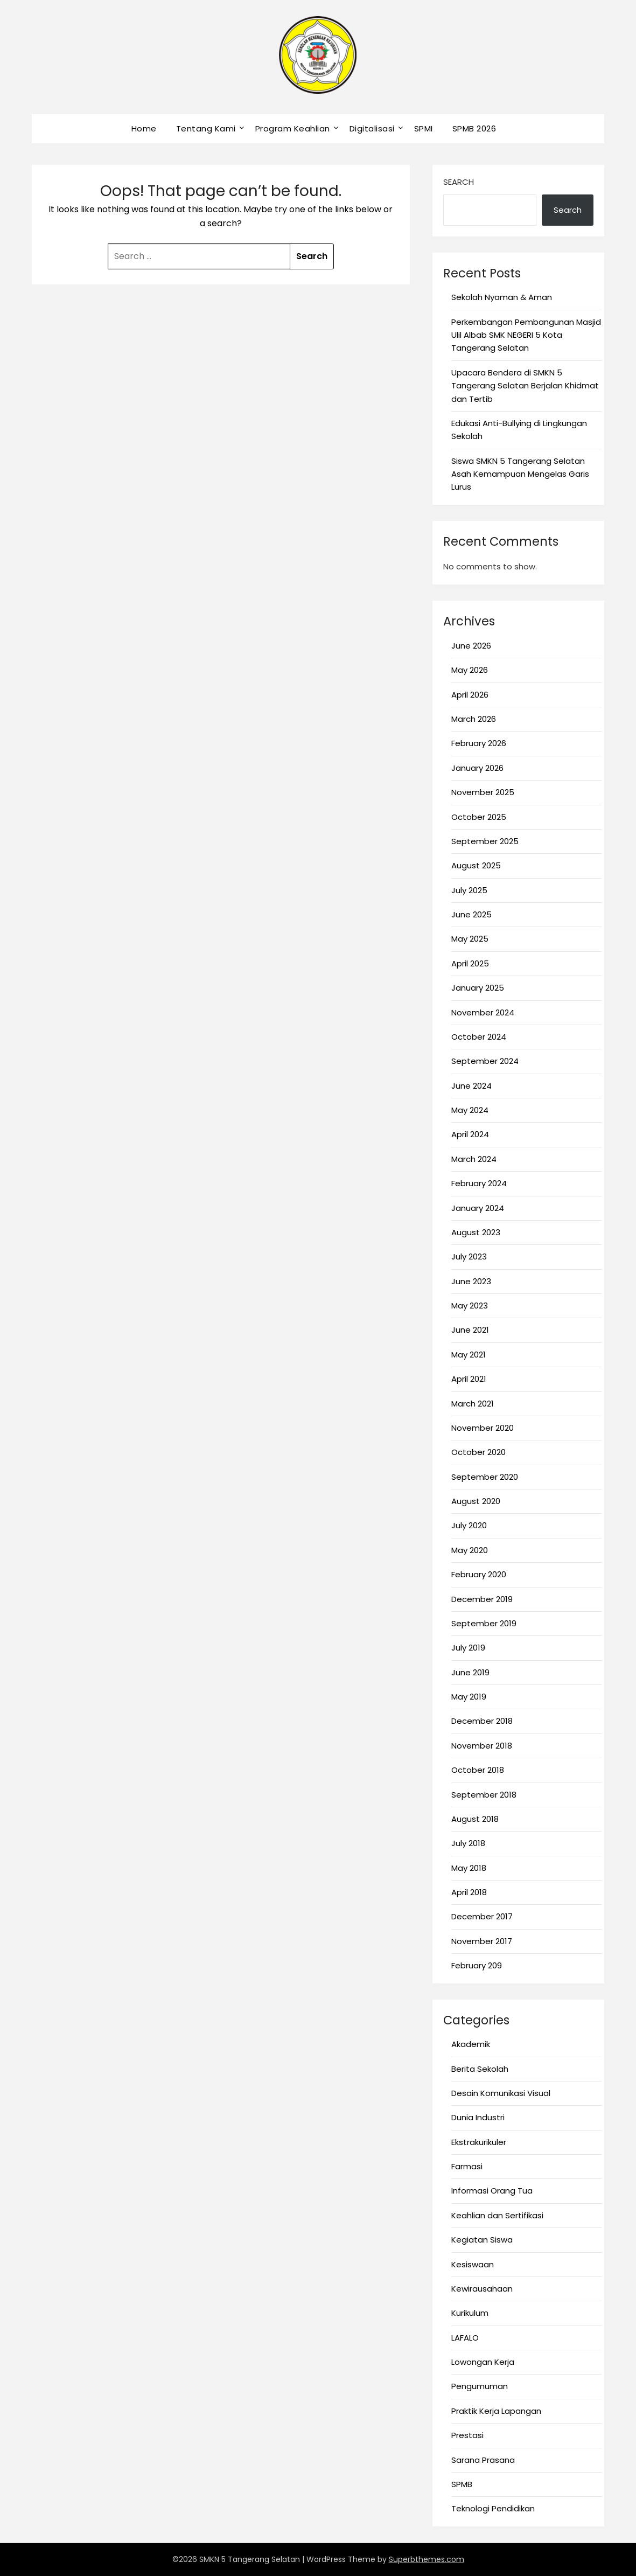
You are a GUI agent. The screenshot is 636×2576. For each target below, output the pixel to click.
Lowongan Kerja (482, 2362)
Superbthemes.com (426, 2559)
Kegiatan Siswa (482, 2239)
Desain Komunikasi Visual (500, 2093)
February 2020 (478, 1574)
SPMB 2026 (474, 128)
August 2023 (475, 1232)
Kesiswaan (472, 2264)
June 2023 (471, 1281)
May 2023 (469, 1305)
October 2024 (478, 1036)
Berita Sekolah (479, 2068)
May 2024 (469, 1110)
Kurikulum (469, 2313)
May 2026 (469, 670)
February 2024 (479, 1183)
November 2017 (481, 1941)
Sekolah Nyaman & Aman (501, 297)
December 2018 (482, 1720)
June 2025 (471, 914)
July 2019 (468, 1647)
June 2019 (470, 1672)
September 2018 (483, 1794)
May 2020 (469, 1550)
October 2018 (477, 1770)
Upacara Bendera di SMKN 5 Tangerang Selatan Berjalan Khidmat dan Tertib (525, 386)
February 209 (476, 1965)
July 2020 (469, 1525)
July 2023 (469, 1256)
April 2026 (469, 694)
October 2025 (478, 817)
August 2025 (476, 865)
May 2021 (468, 1354)
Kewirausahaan (482, 2288)
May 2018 (468, 1868)
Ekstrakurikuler (478, 2142)
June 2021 (470, 1329)
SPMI (423, 128)
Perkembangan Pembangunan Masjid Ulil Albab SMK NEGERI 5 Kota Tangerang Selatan (526, 335)
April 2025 (470, 963)
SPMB (461, 2484)
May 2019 (468, 1696)
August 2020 (475, 1501)
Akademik (470, 2044)
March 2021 (472, 1403)
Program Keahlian (292, 128)
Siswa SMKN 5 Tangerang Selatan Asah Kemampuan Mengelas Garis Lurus (520, 474)
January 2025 (477, 987)
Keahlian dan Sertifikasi (497, 2215)
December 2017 (482, 1916)
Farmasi (467, 2166)
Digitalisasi (372, 128)
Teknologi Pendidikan (493, 2508)
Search (458, 181)
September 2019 (483, 1623)
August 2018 (475, 1819)
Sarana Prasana (483, 2460)
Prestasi (467, 2435)
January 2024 (477, 1208)
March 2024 (474, 1159)
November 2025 (482, 792)
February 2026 (478, 743)
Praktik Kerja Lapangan (496, 2411)
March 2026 (473, 719)
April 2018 (469, 1892)
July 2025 (469, 890)
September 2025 (485, 841)
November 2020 (482, 1427)
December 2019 (482, 1599)
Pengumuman (479, 2386)
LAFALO (465, 2337)
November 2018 (481, 1745)
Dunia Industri (478, 2117)
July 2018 (468, 1843)
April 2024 (470, 1134)
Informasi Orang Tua (492, 2190)
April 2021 (468, 1378)
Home (144, 128)
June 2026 (471, 645)
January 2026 (477, 768)
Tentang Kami (206, 128)
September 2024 (485, 1061)
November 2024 (482, 1012)
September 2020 (484, 1476)
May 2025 (469, 938)
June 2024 (471, 1085)
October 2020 (478, 1452)
